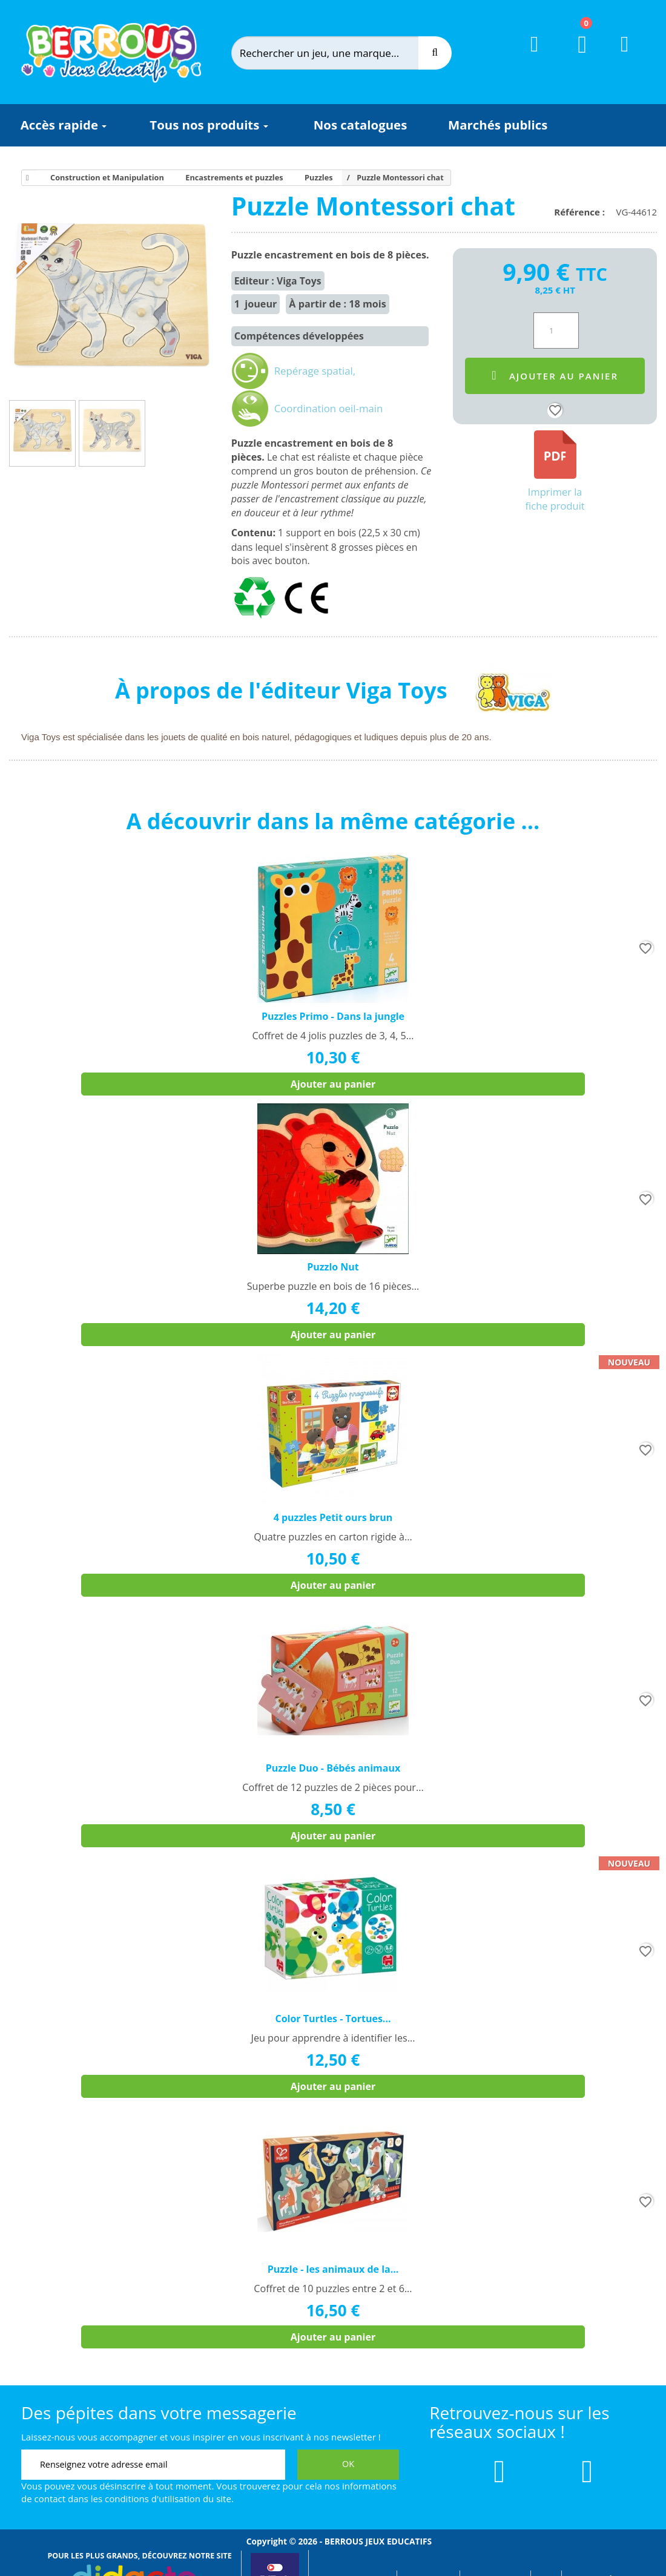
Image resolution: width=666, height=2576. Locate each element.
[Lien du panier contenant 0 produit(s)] (575, 55)
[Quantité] (556, 330)
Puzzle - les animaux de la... (333, 2269)
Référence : (582, 212)
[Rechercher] (336, 53)
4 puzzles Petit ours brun (333, 1517)
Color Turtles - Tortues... (333, 2018)
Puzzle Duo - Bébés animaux (333, 1768)
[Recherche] (435, 53)
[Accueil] (25, 178)
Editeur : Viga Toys (277, 281)
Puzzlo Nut (333, 1266)
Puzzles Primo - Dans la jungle (333, 1016)
